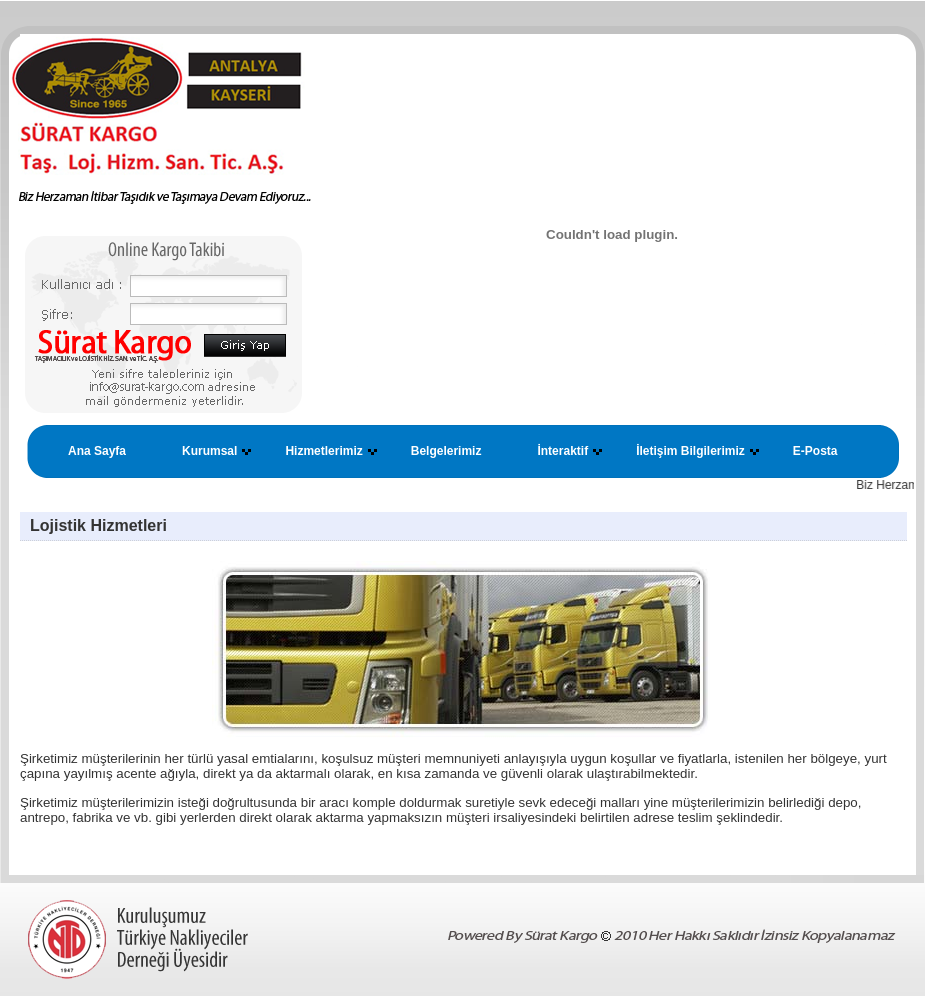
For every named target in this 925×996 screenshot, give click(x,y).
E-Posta (815, 451)
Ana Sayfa (97, 451)
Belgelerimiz (446, 451)
